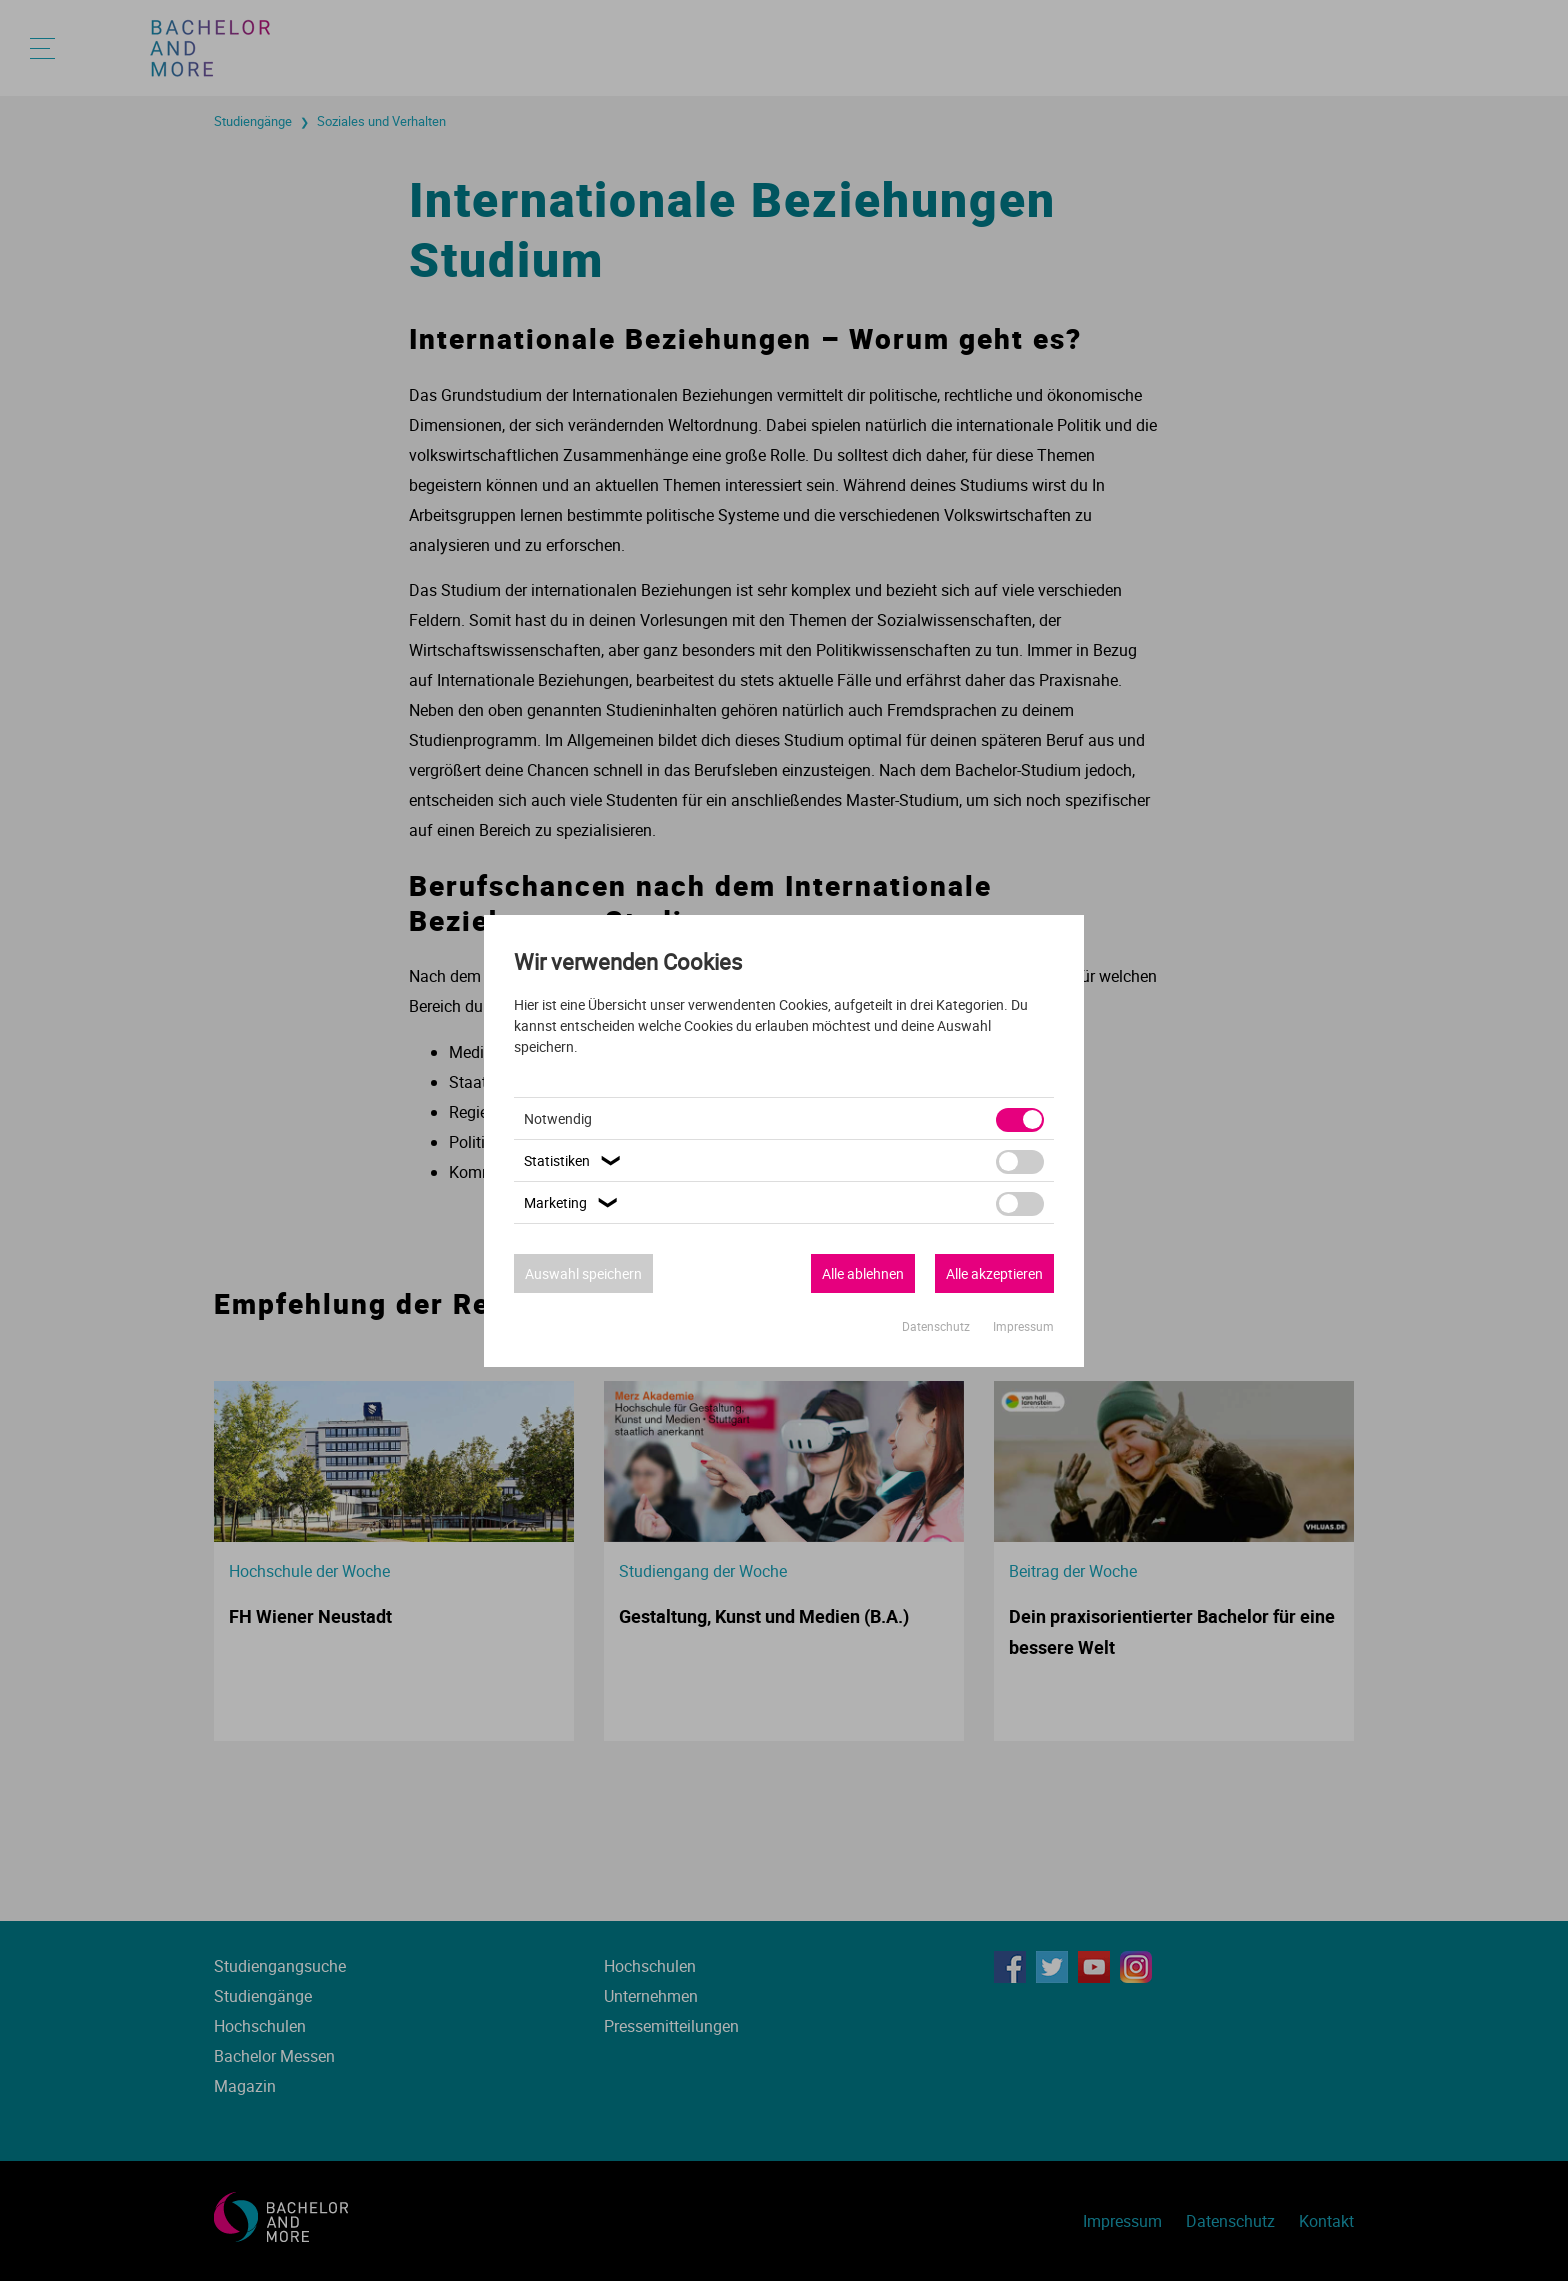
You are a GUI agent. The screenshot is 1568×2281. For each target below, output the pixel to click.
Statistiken (575, 1160)
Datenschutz (937, 1326)
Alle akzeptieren (994, 1273)
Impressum (1023, 1326)
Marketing (573, 1202)
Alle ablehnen (863, 1273)
